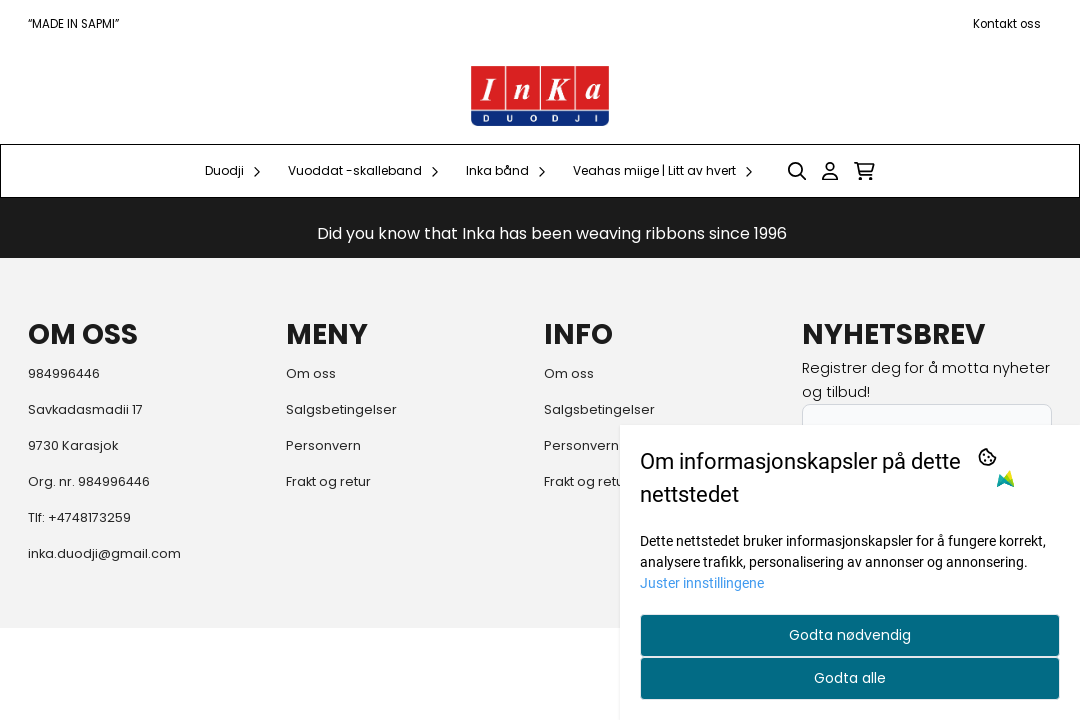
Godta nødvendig (850, 635)
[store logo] (540, 96)
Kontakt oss (1007, 24)
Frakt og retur (328, 481)
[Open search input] (797, 171)
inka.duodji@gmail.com (104, 553)
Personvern (323, 445)
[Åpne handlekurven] (864, 171)
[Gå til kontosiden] (830, 171)
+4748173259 (89, 517)
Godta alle (850, 678)
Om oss (311, 373)
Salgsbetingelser (341, 409)
